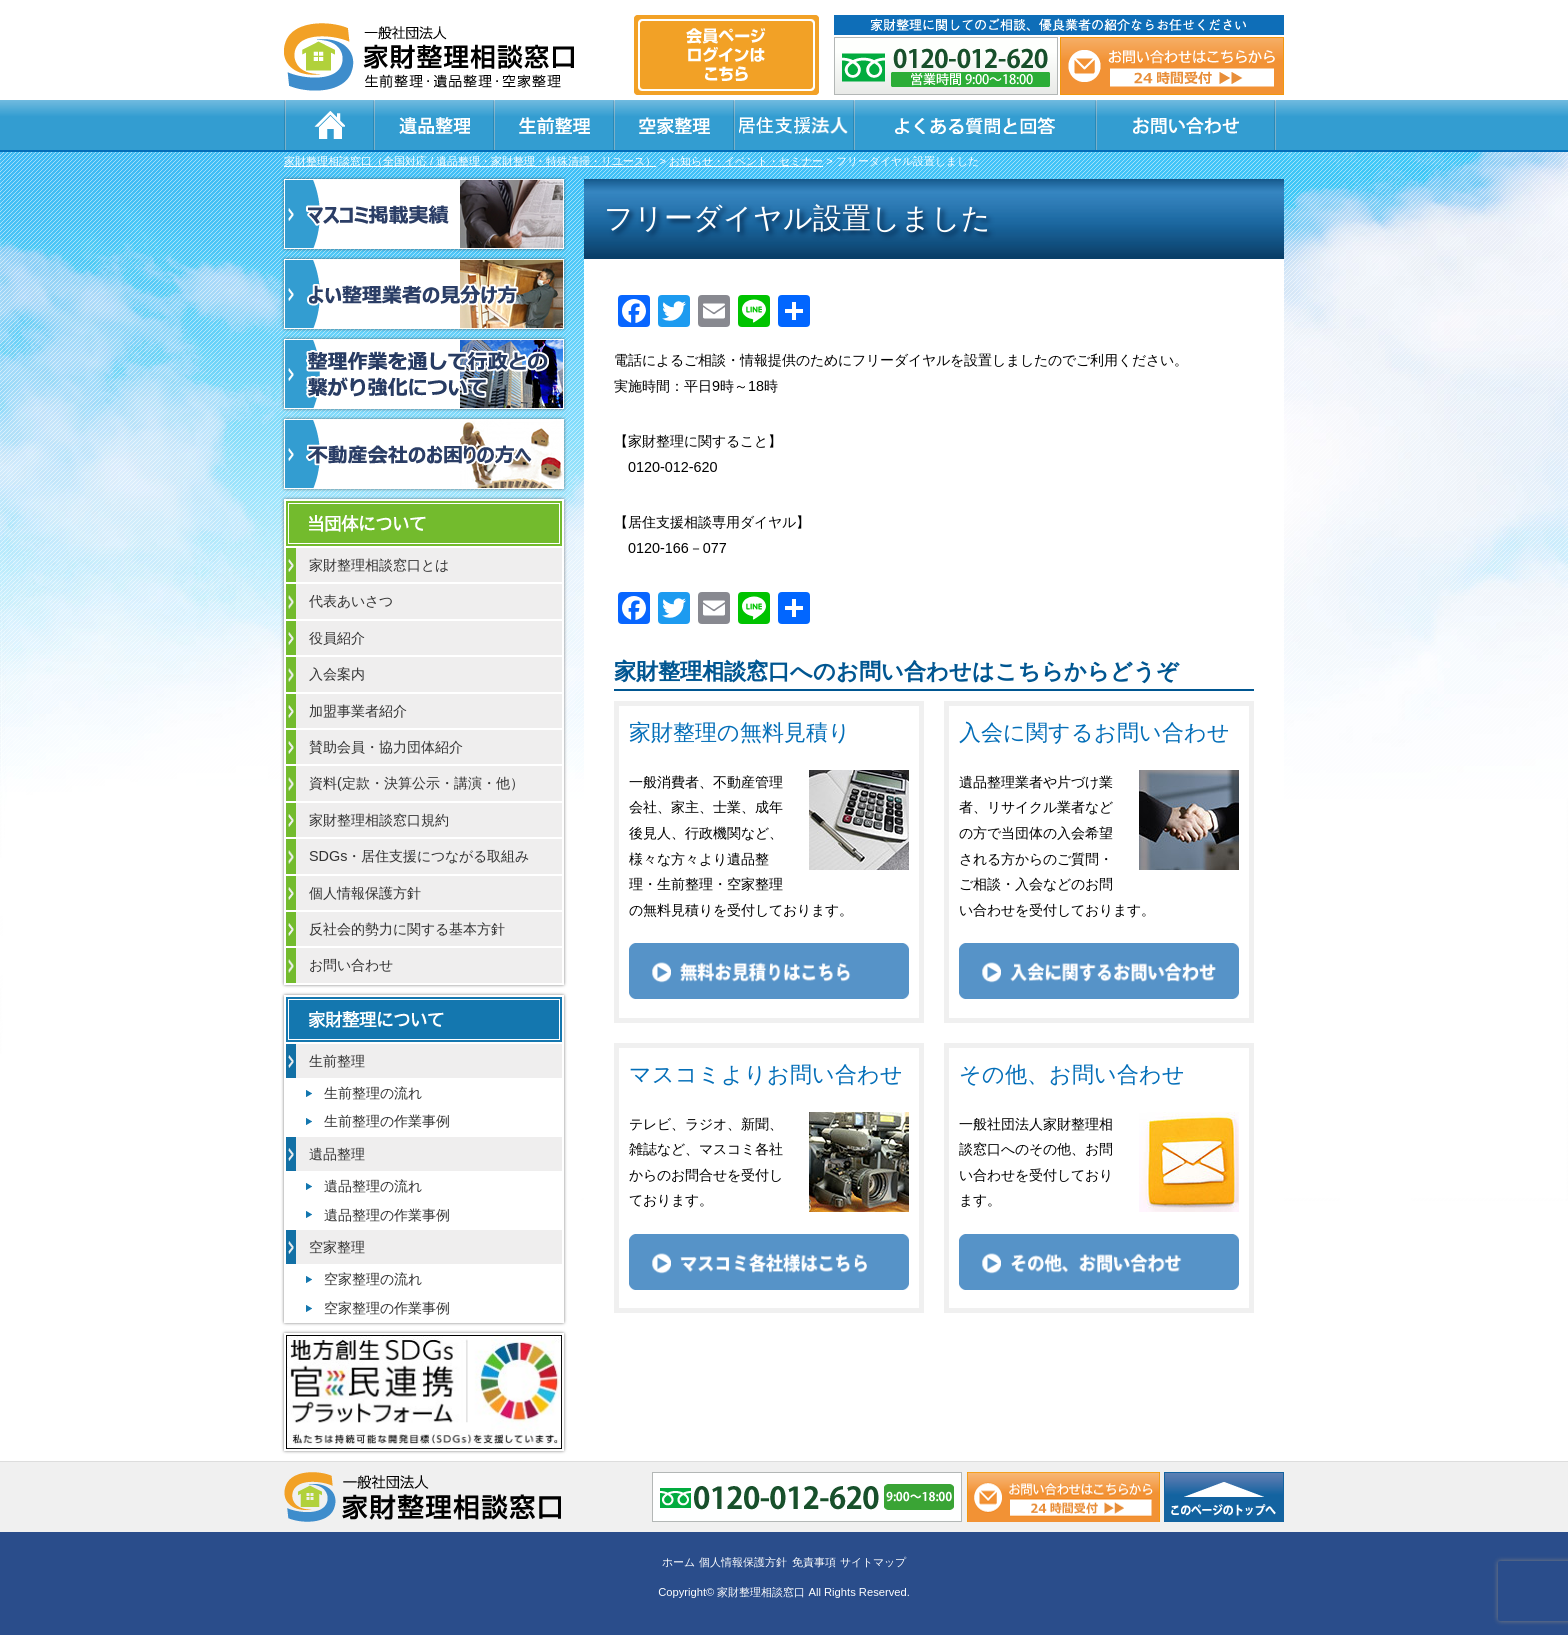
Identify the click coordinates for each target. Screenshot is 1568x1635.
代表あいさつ (351, 601)
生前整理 (554, 125)
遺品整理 (434, 125)
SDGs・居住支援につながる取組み (419, 856)
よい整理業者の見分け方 (424, 294)
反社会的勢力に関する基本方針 (407, 929)
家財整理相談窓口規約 (379, 820)
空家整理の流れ (373, 1279)
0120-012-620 (946, 66)
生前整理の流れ (373, 1093)
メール (1172, 66)
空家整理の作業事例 (387, 1308)
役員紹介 (337, 638)
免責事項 (814, 1562)
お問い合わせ (1186, 125)
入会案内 (337, 674)
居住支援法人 (794, 125)
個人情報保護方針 (365, 893)
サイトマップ (873, 1562)
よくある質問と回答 (975, 125)
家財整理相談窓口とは (379, 565)
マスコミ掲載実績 (424, 214)
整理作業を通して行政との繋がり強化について (424, 374)
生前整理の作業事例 (387, 1121)
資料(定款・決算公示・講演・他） (416, 783)
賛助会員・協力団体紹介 (386, 747)
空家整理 (674, 125)
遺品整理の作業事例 (387, 1215)
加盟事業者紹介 (358, 711)
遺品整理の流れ (373, 1186)
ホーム (329, 125)
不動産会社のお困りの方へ (424, 454)
